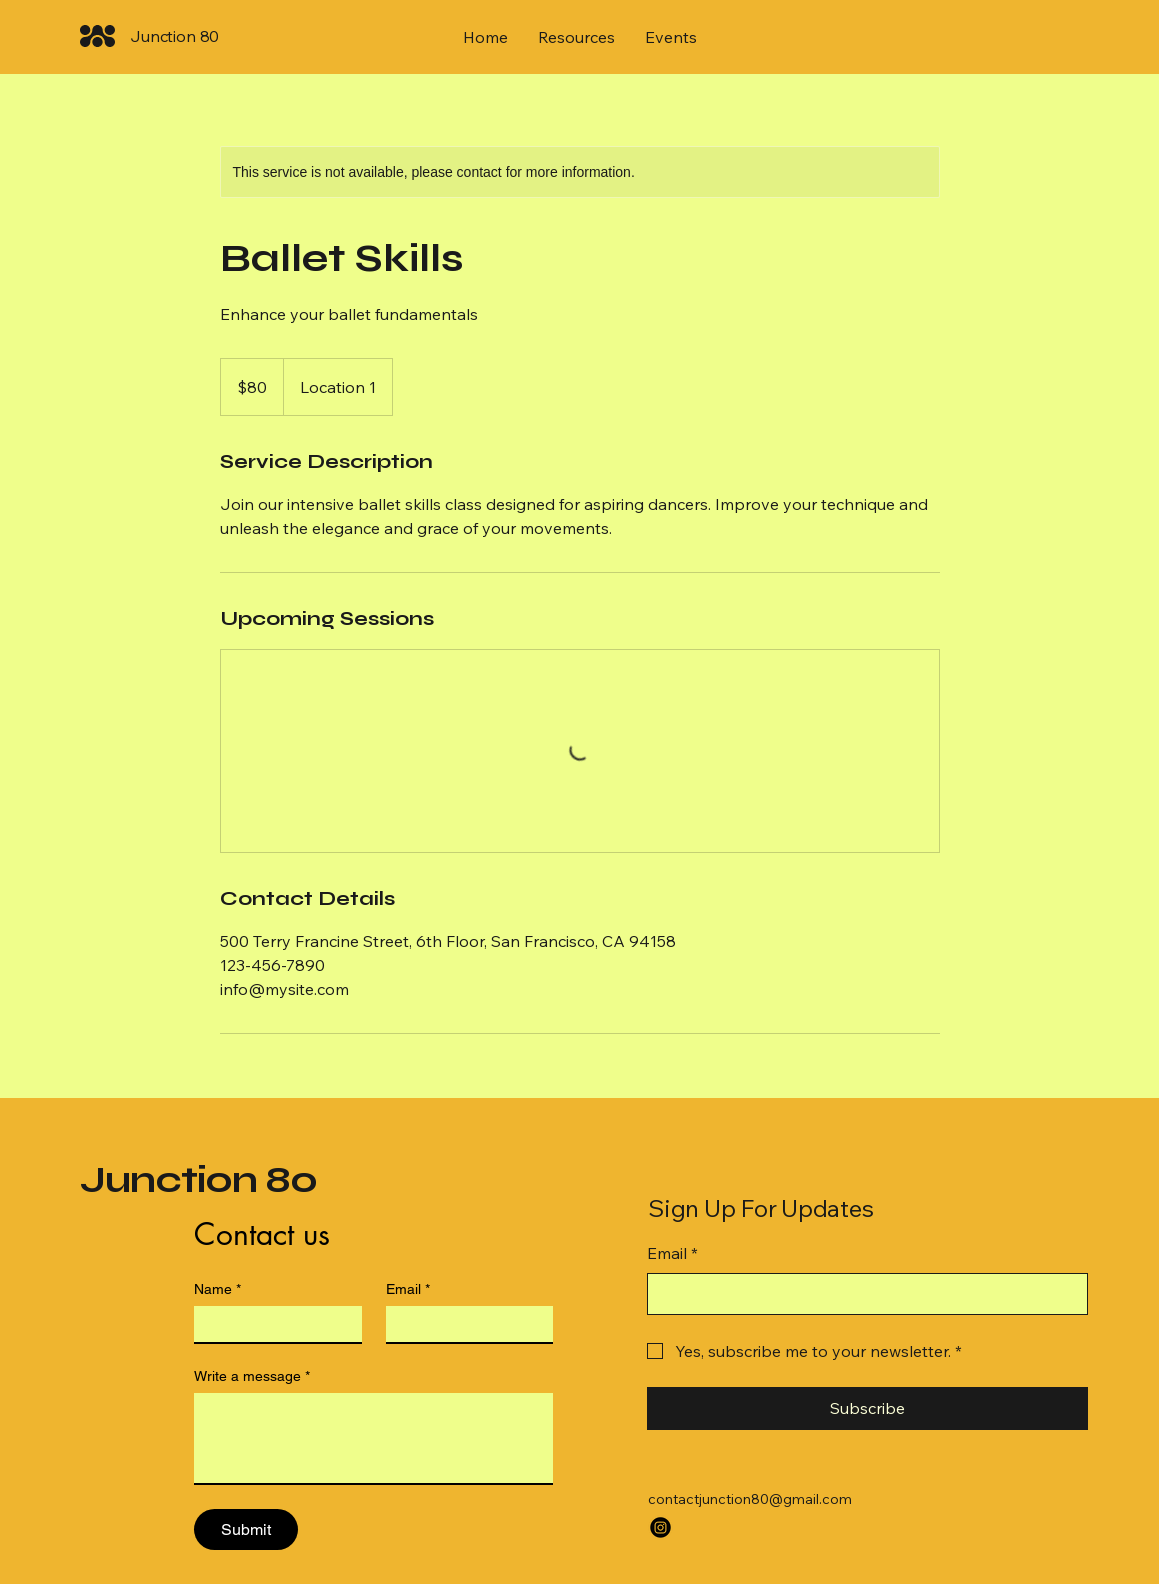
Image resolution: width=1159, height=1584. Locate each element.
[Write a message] (373, 1438)
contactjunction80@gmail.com (750, 1499)
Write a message (252, 1376)
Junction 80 (199, 1179)
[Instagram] (660, 1527)
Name (217, 1289)
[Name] (272, 1324)
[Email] (464, 1324)
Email (408, 1289)
